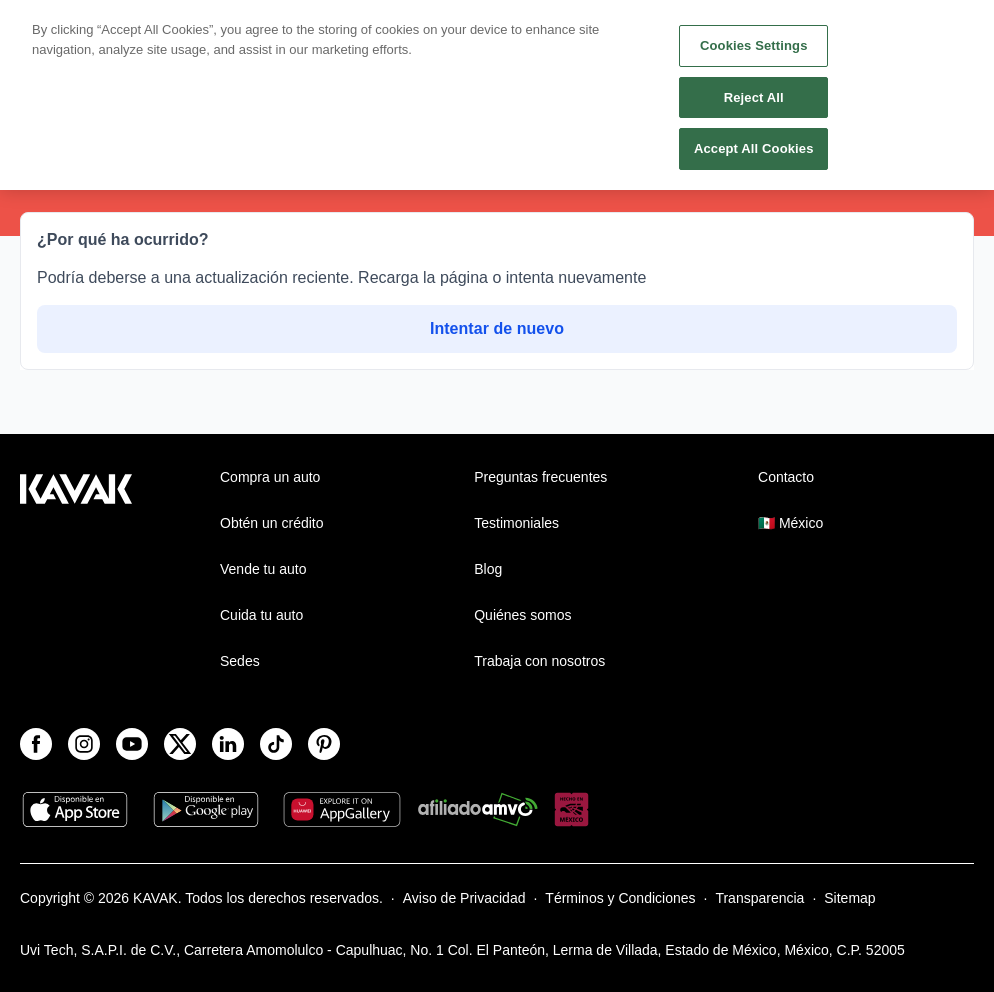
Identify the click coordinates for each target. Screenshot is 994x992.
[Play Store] (206, 811)
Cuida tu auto (261, 615)
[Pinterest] (324, 744)
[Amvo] (478, 811)
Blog (488, 569)
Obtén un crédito (272, 523)
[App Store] (75, 811)
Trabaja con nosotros (539, 661)
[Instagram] (84, 744)
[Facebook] (36, 744)
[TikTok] (276, 744)
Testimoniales (516, 523)
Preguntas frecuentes (540, 477)
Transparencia (759, 898)
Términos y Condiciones (620, 898)
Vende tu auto (263, 569)
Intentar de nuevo (497, 328)
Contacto (786, 477)
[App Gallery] (342, 811)
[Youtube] (132, 744)
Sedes (240, 661)
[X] (180, 744)
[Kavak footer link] (76, 571)
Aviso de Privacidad (464, 898)
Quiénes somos (522, 615)
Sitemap (849, 898)
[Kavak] (48, 28)
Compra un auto (270, 477)
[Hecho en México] (571, 811)
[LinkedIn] (228, 744)
